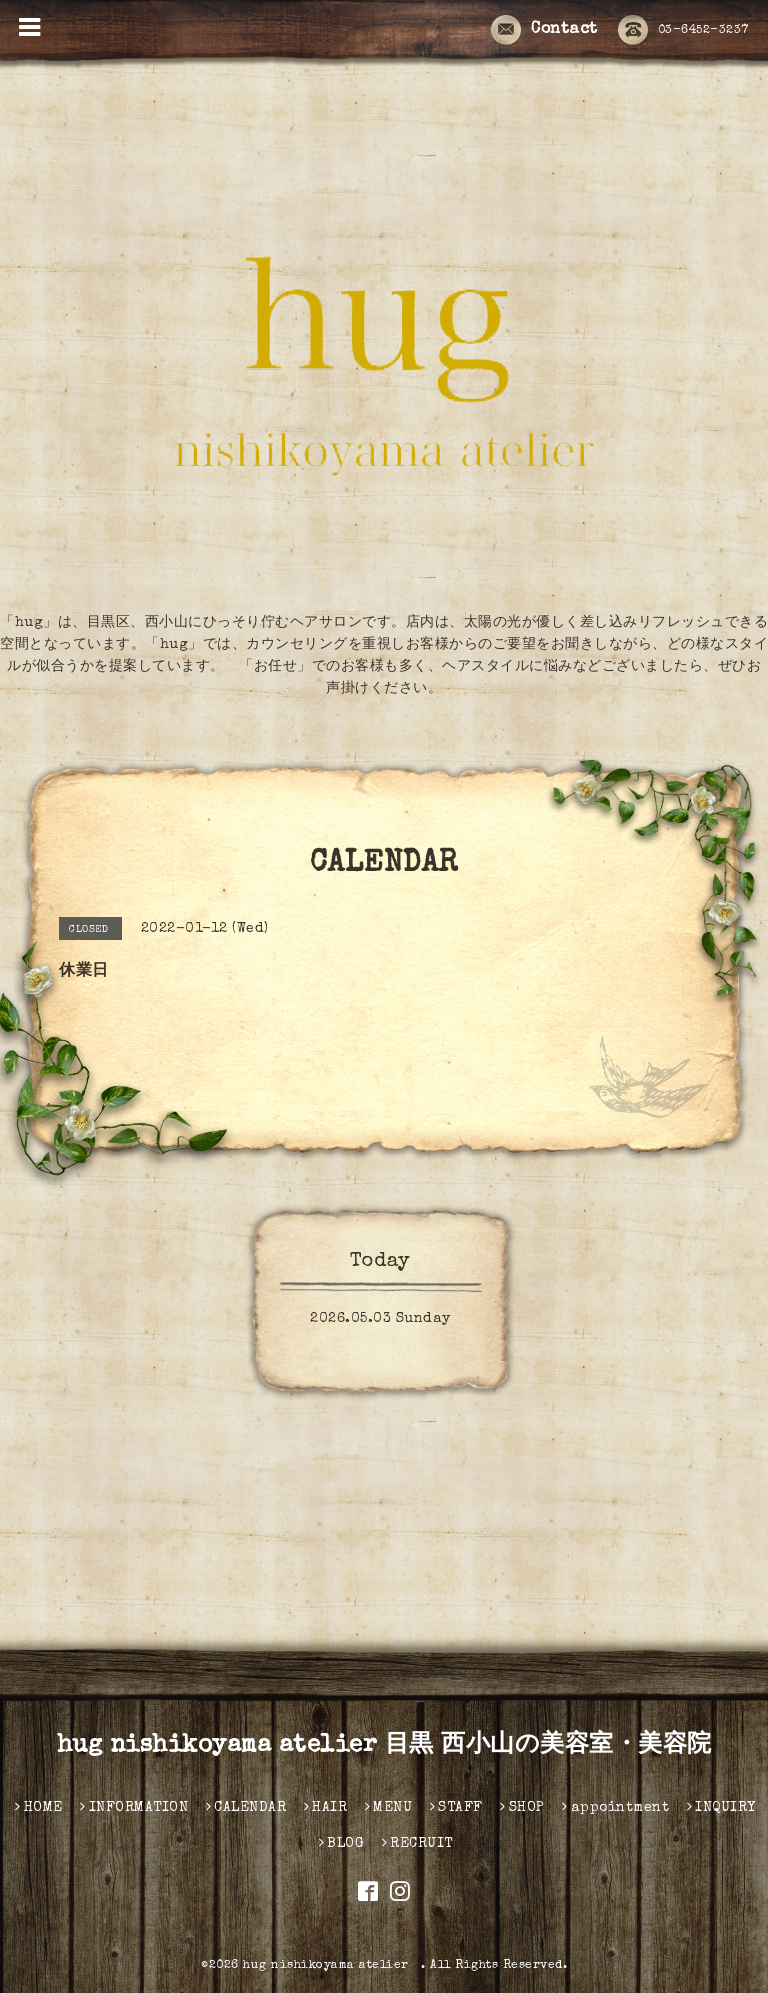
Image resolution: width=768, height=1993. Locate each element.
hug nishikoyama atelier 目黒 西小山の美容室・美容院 (384, 1746)
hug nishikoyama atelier (332, 1966)
